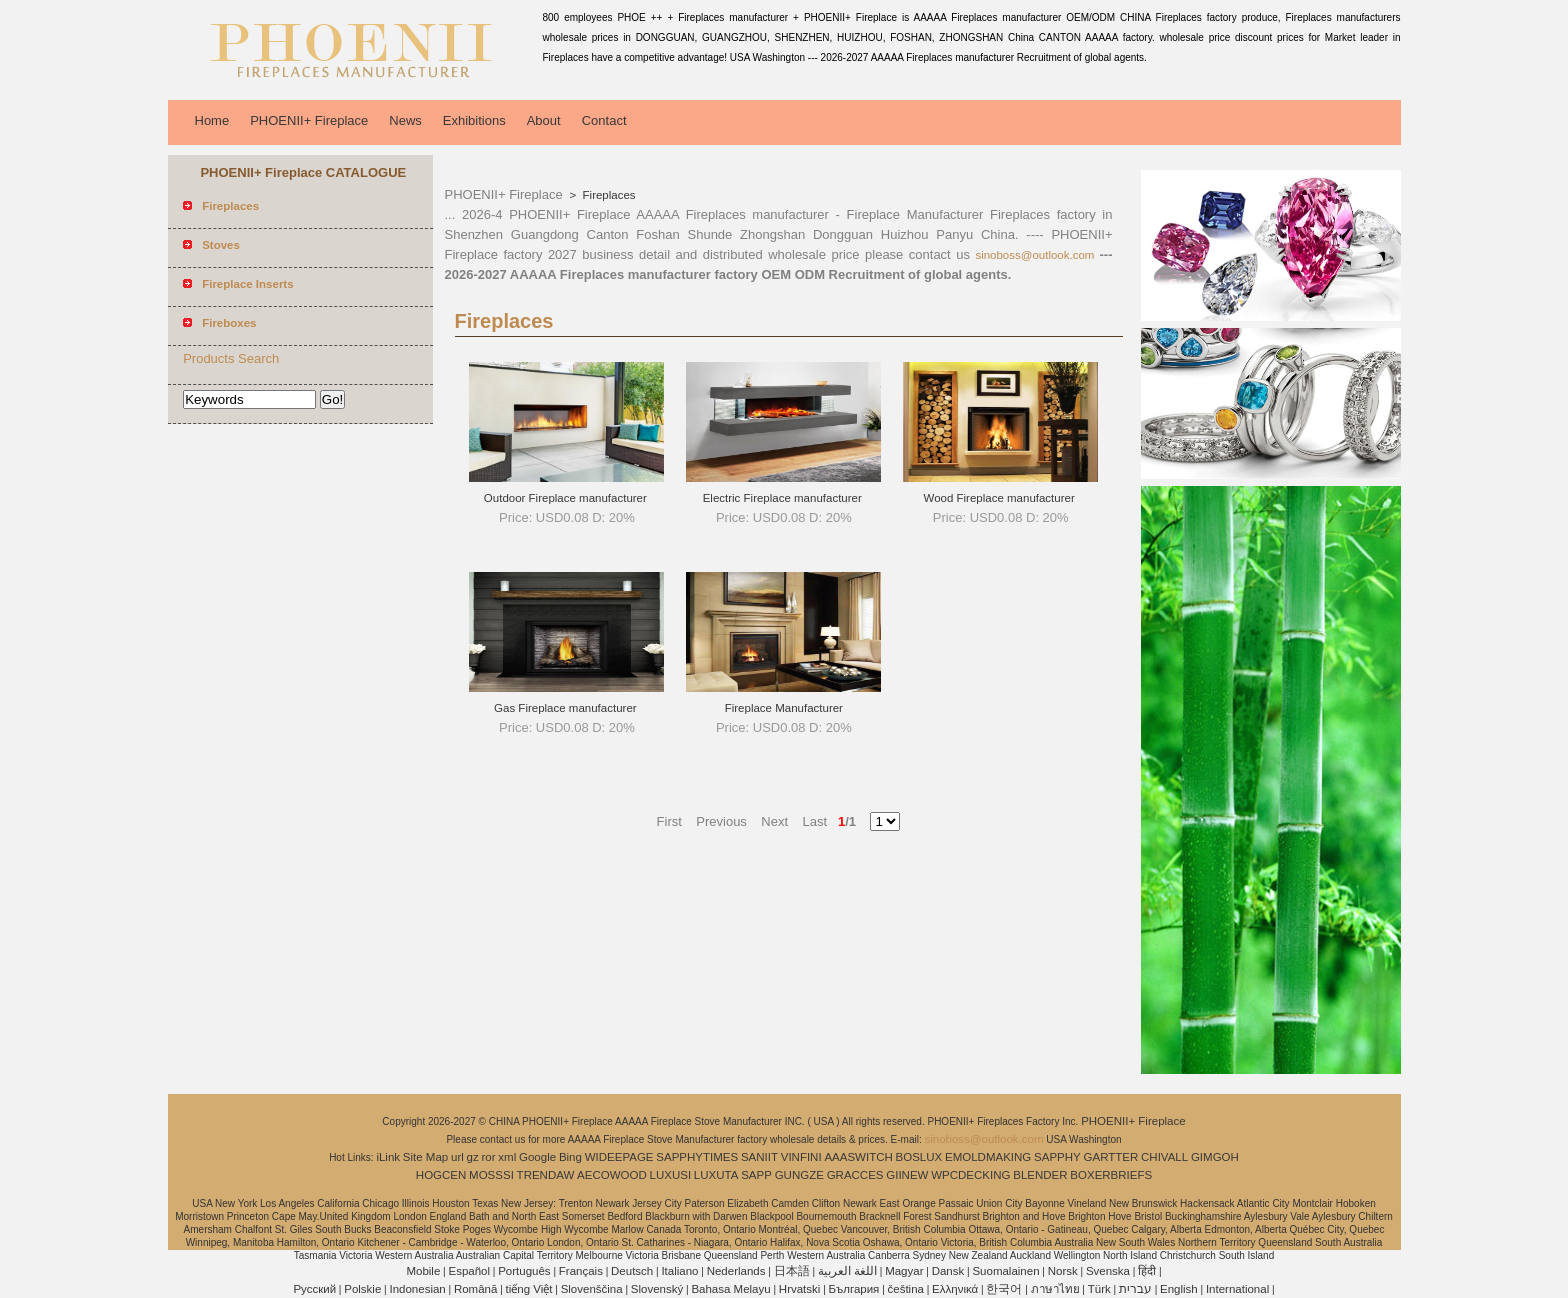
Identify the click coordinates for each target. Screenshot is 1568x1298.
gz (473, 1157)
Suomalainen (1005, 1271)
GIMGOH (1215, 1157)
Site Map (425, 1157)
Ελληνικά (955, 1289)
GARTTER (1111, 1157)
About (544, 120)
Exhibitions (474, 120)
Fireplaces (607, 195)
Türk (1099, 1289)
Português (524, 1271)
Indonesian (417, 1289)
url (457, 1157)
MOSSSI (491, 1175)
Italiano (679, 1271)
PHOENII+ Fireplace (309, 120)
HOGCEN (441, 1175)
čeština (906, 1289)
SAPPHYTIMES (697, 1157)
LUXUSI (671, 1175)
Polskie (362, 1289)
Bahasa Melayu (730, 1289)
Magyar (904, 1271)
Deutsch (632, 1271)
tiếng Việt (529, 1289)
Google (537, 1157)
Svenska (1108, 1271)
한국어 (1004, 1289)
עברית (1135, 1289)
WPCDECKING (970, 1175)
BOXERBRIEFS (1111, 1175)
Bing (570, 1157)
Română (475, 1289)
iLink (388, 1157)
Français (581, 1271)
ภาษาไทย (1055, 1289)
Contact (604, 120)
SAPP (756, 1175)
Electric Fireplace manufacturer (784, 498)
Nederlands (736, 1271)
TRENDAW (546, 1175)
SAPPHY (1057, 1157)
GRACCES (855, 1175)
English (1179, 1289)
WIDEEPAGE (619, 1157)
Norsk (1063, 1271)
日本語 (792, 1271)
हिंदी (1147, 1271)
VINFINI (801, 1157)
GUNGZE (799, 1175)
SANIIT (759, 1157)
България (854, 1289)
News (405, 120)
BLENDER (1040, 1175)
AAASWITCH (858, 1157)
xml (507, 1157)
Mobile (423, 1271)
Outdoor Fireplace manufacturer (567, 498)
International (1237, 1289)
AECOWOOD (612, 1175)
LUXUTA (716, 1175)
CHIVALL (1164, 1157)
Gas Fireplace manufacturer (567, 708)
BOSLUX (919, 1157)
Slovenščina (592, 1289)
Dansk (948, 1271)
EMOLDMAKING (988, 1157)
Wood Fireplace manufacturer (1000, 498)
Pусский (314, 1289)
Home (212, 120)
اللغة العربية (847, 1271)
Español (469, 1271)
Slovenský (657, 1289)
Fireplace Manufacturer (784, 708)
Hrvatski (800, 1289)
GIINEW (907, 1175)
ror (489, 1157)
